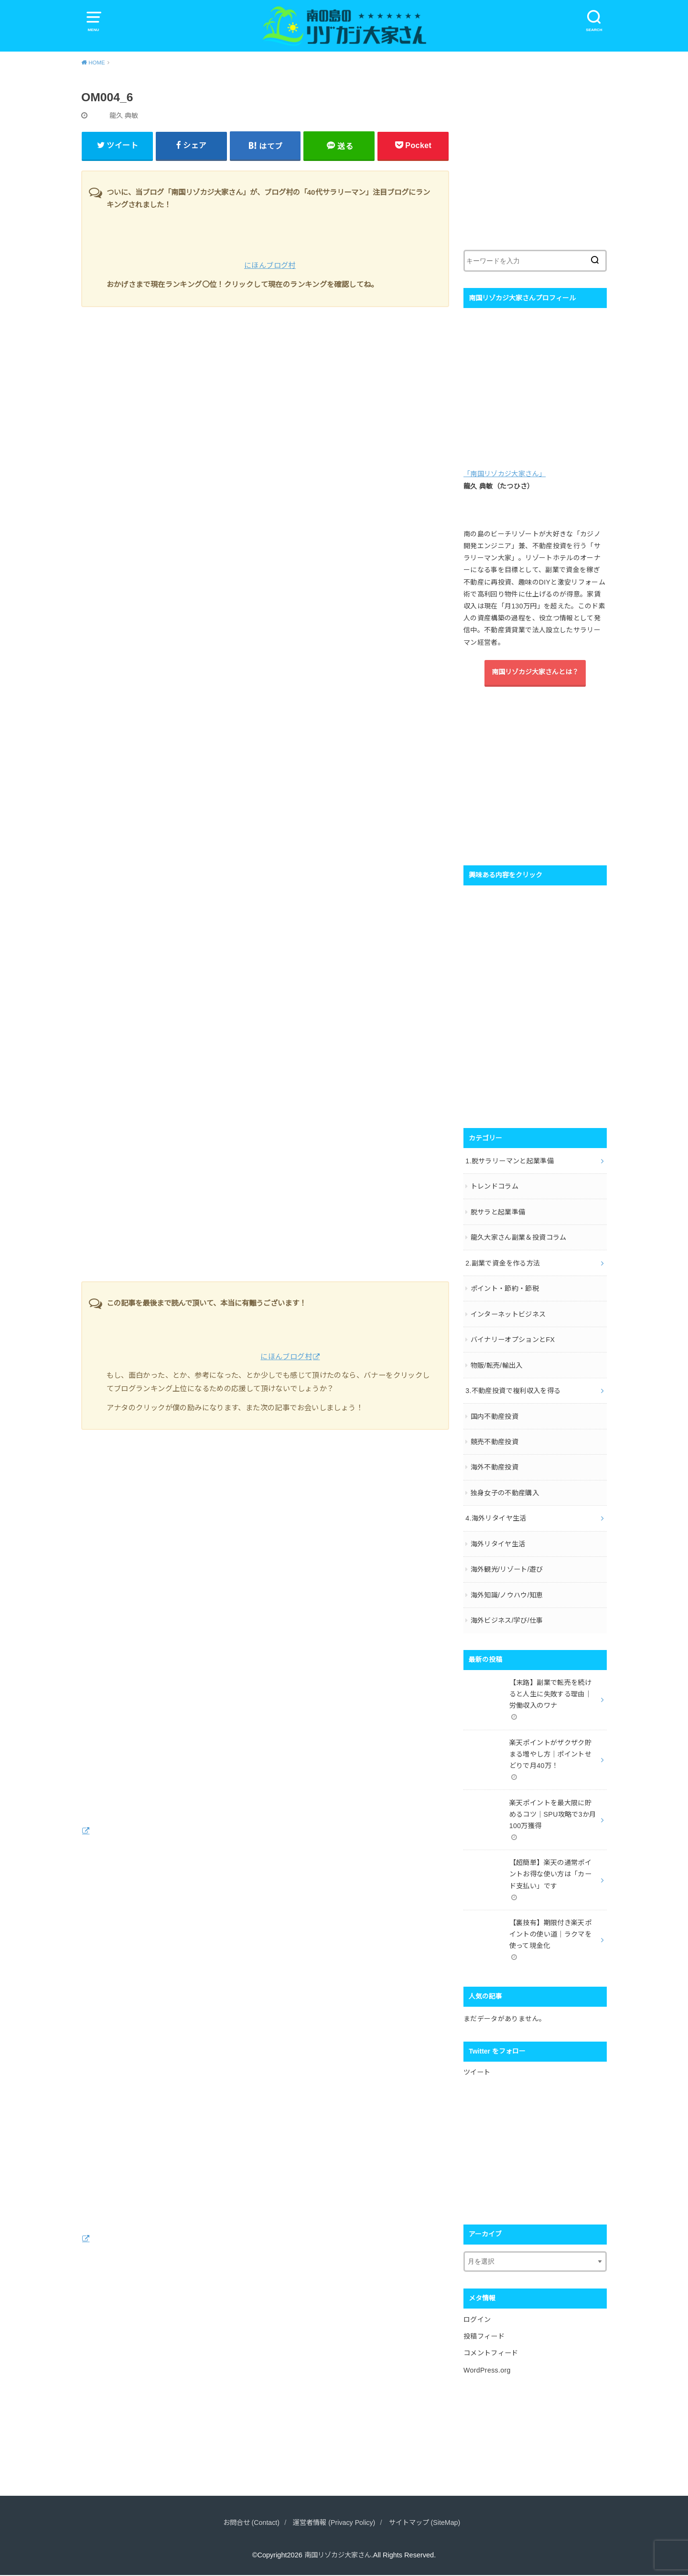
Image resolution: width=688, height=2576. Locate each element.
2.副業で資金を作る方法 (502, 1261)
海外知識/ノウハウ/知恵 (507, 1589)
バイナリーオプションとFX (513, 1337)
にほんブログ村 (270, 267)
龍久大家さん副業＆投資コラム (519, 1236)
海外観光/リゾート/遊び (507, 1564)
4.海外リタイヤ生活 (495, 1513)
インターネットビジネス (508, 1312)
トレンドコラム (494, 1186)
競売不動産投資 (494, 1438)
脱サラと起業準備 (498, 1210)
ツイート (476, 2062)
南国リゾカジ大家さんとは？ (535, 673)
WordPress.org (486, 2358)
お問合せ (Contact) (248, 2524)
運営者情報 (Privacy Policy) (333, 2524)
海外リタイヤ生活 (498, 1539)
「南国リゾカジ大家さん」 (504, 475)
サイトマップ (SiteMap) (427, 2524)
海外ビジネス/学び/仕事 (507, 1614)
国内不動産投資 (494, 1412)
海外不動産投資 (494, 1463)
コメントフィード (490, 2341)
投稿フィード (484, 2325)
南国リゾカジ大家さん (338, 2556)
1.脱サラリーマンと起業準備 (509, 1160)
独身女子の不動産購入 (505, 1488)
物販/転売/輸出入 (497, 1362)
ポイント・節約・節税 (505, 1286)
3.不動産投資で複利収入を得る (512, 1387)
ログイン (477, 2308)
